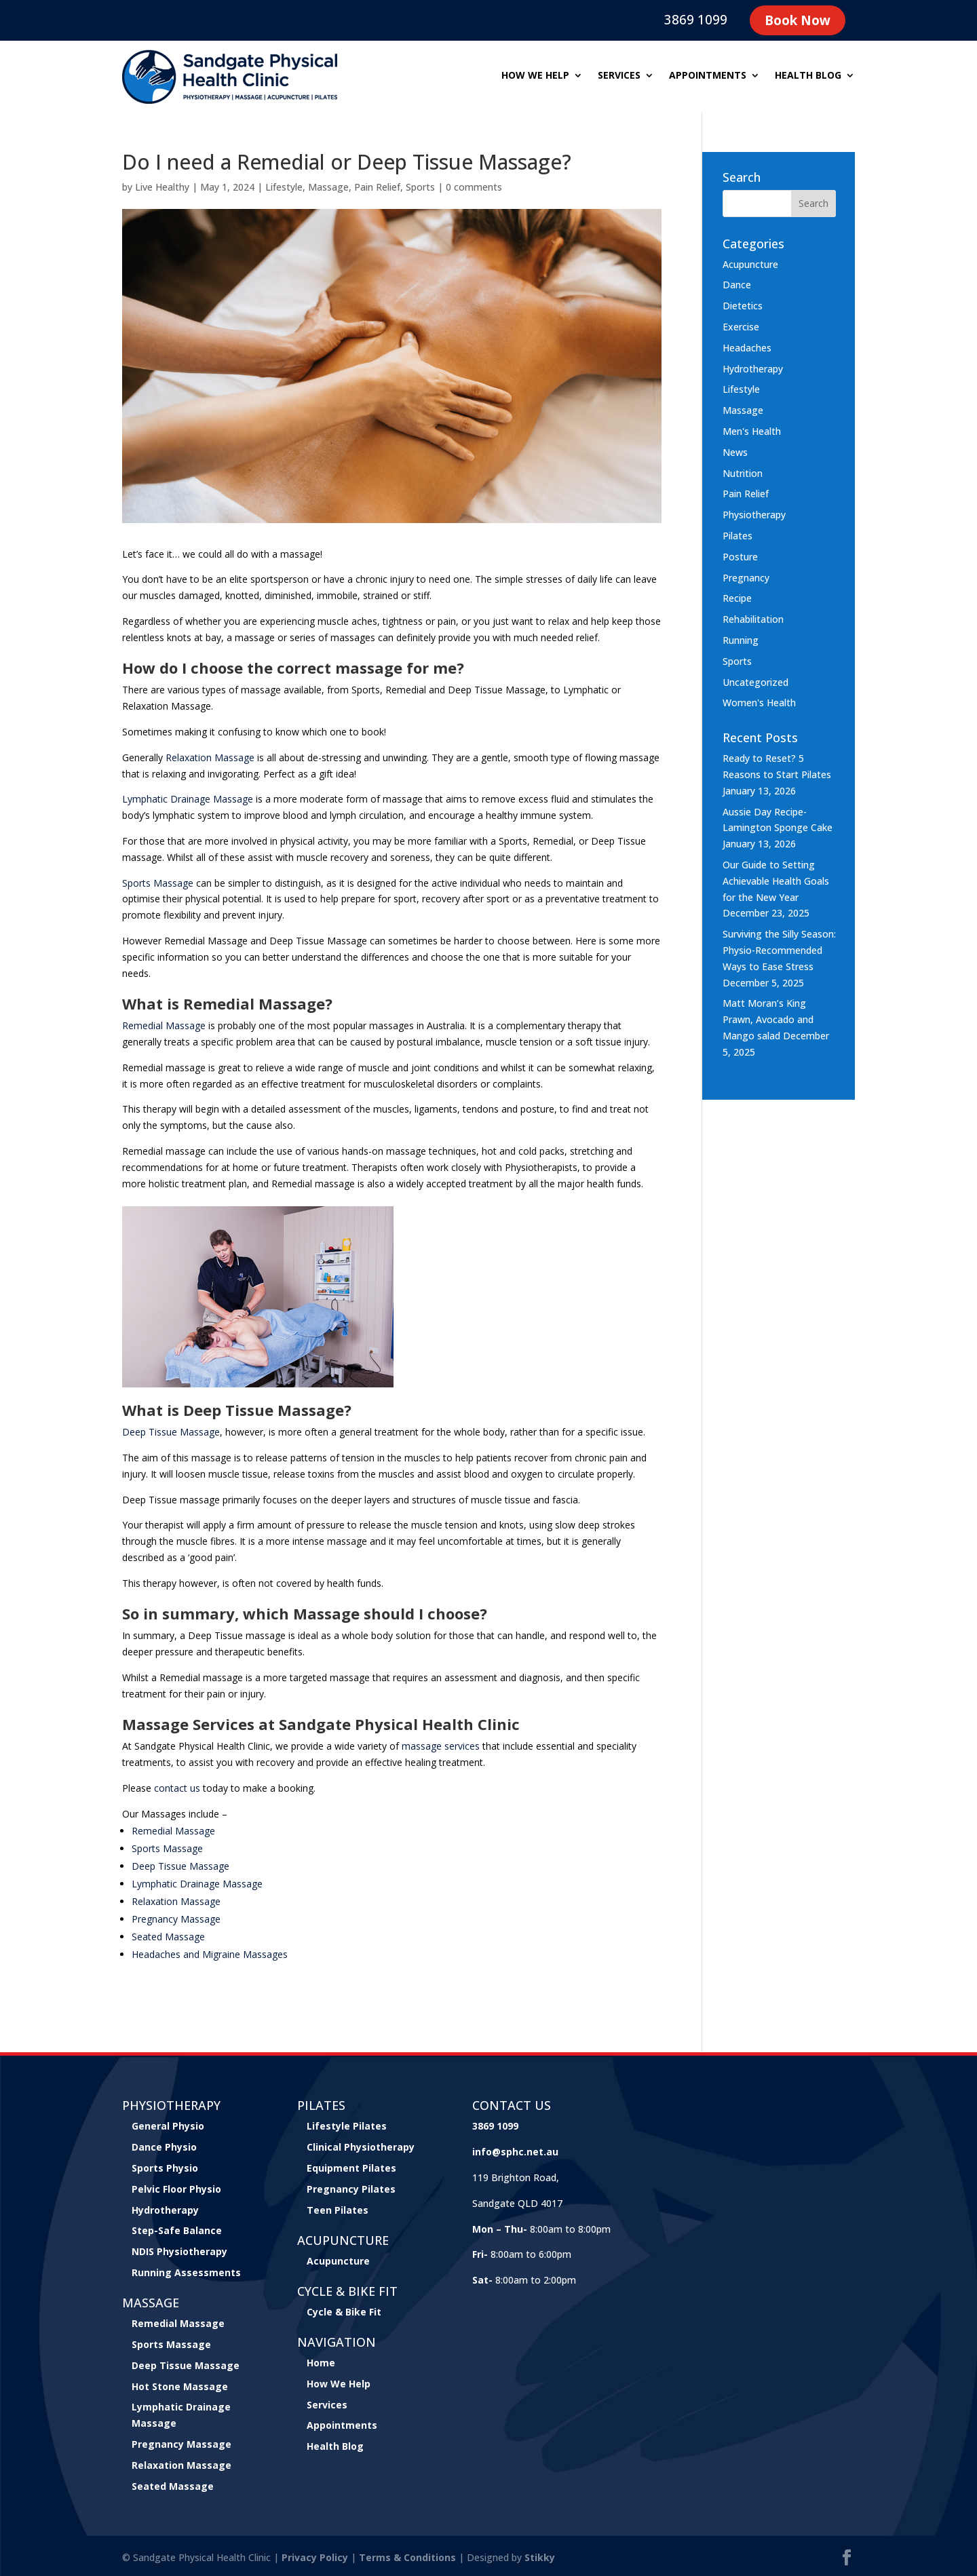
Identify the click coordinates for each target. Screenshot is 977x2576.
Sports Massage (171, 2344)
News (735, 452)
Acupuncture (750, 264)
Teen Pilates (337, 2210)
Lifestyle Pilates (347, 2125)
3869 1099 (695, 19)
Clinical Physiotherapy (361, 2146)
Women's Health (759, 702)
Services (619, 76)
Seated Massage (173, 2486)
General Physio (168, 2125)
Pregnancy (746, 577)
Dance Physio (164, 2146)
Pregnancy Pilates (351, 2189)
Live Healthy (162, 186)
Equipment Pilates (351, 2167)
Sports (420, 186)
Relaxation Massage (181, 2465)
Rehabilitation (753, 619)
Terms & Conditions (407, 2557)
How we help (535, 76)
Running (741, 640)
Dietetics (743, 305)
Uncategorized (755, 682)
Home (321, 2362)
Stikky (539, 2557)
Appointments (707, 76)
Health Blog (808, 76)
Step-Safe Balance (177, 2230)
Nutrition (743, 473)
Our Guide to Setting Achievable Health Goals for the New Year (776, 881)
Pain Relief (377, 186)
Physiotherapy (754, 514)
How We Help (338, 2383)
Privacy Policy (315, 2557)
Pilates (737, 535)
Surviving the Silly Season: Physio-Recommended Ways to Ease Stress (779, 950)
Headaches (747, 347)
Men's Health (752, 431)
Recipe (737, 598)
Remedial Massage (178, 2323)
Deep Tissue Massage (186, 2365)
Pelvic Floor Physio (176, 2189)
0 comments (474, 186)
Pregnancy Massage (181, 2444)
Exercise (741, 326)
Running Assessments (186, 2272)
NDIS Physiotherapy (179, 2251)
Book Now (797, 20)
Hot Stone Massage (180, 2386)
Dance (737, 284)
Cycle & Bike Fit (344, 2311)
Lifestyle (284, 186)
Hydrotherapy (753, 368)
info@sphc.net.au (515, 2151)
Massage (328, 186)
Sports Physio (165, 2167)
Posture (740, 556)
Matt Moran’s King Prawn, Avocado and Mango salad (768, 1019)
